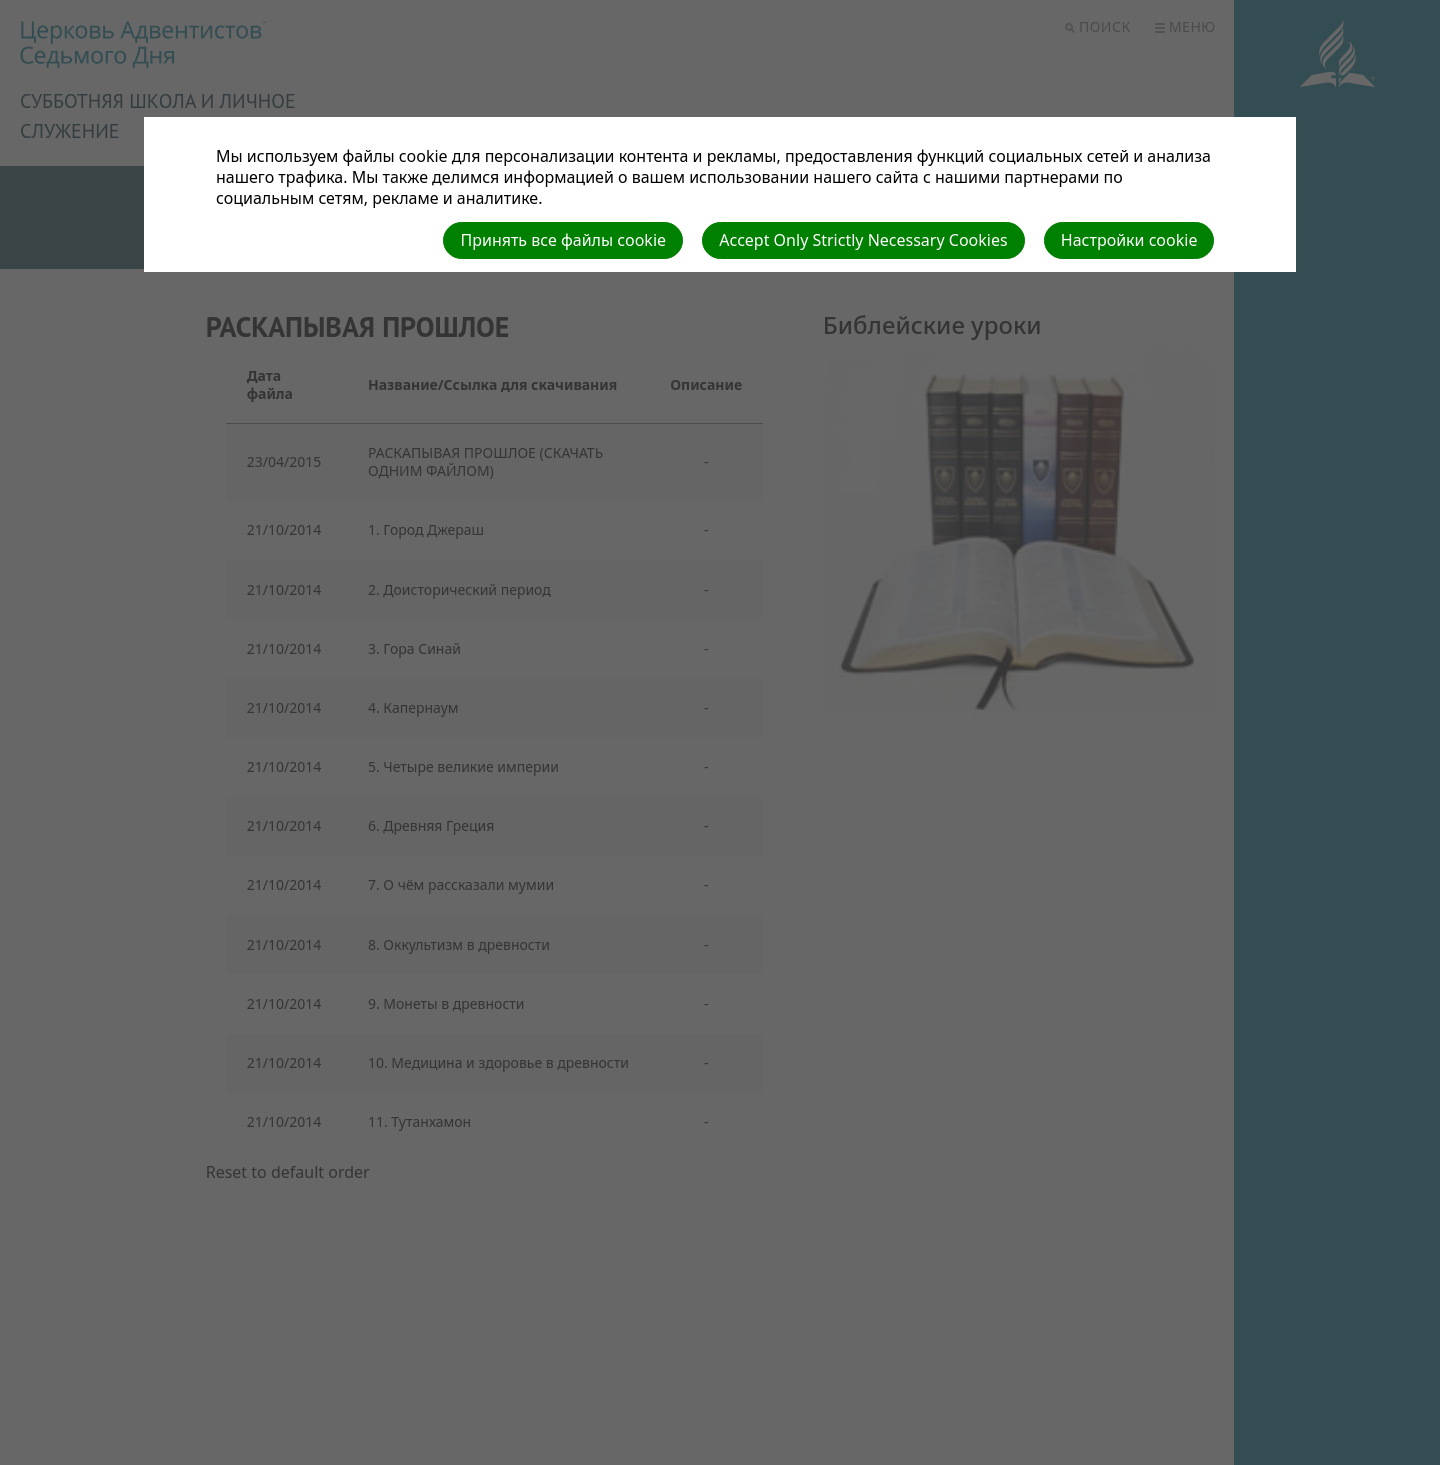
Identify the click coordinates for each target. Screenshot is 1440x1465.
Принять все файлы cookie (563, 240)
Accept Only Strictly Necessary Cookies (863, 240)
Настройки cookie (1129, 240)
